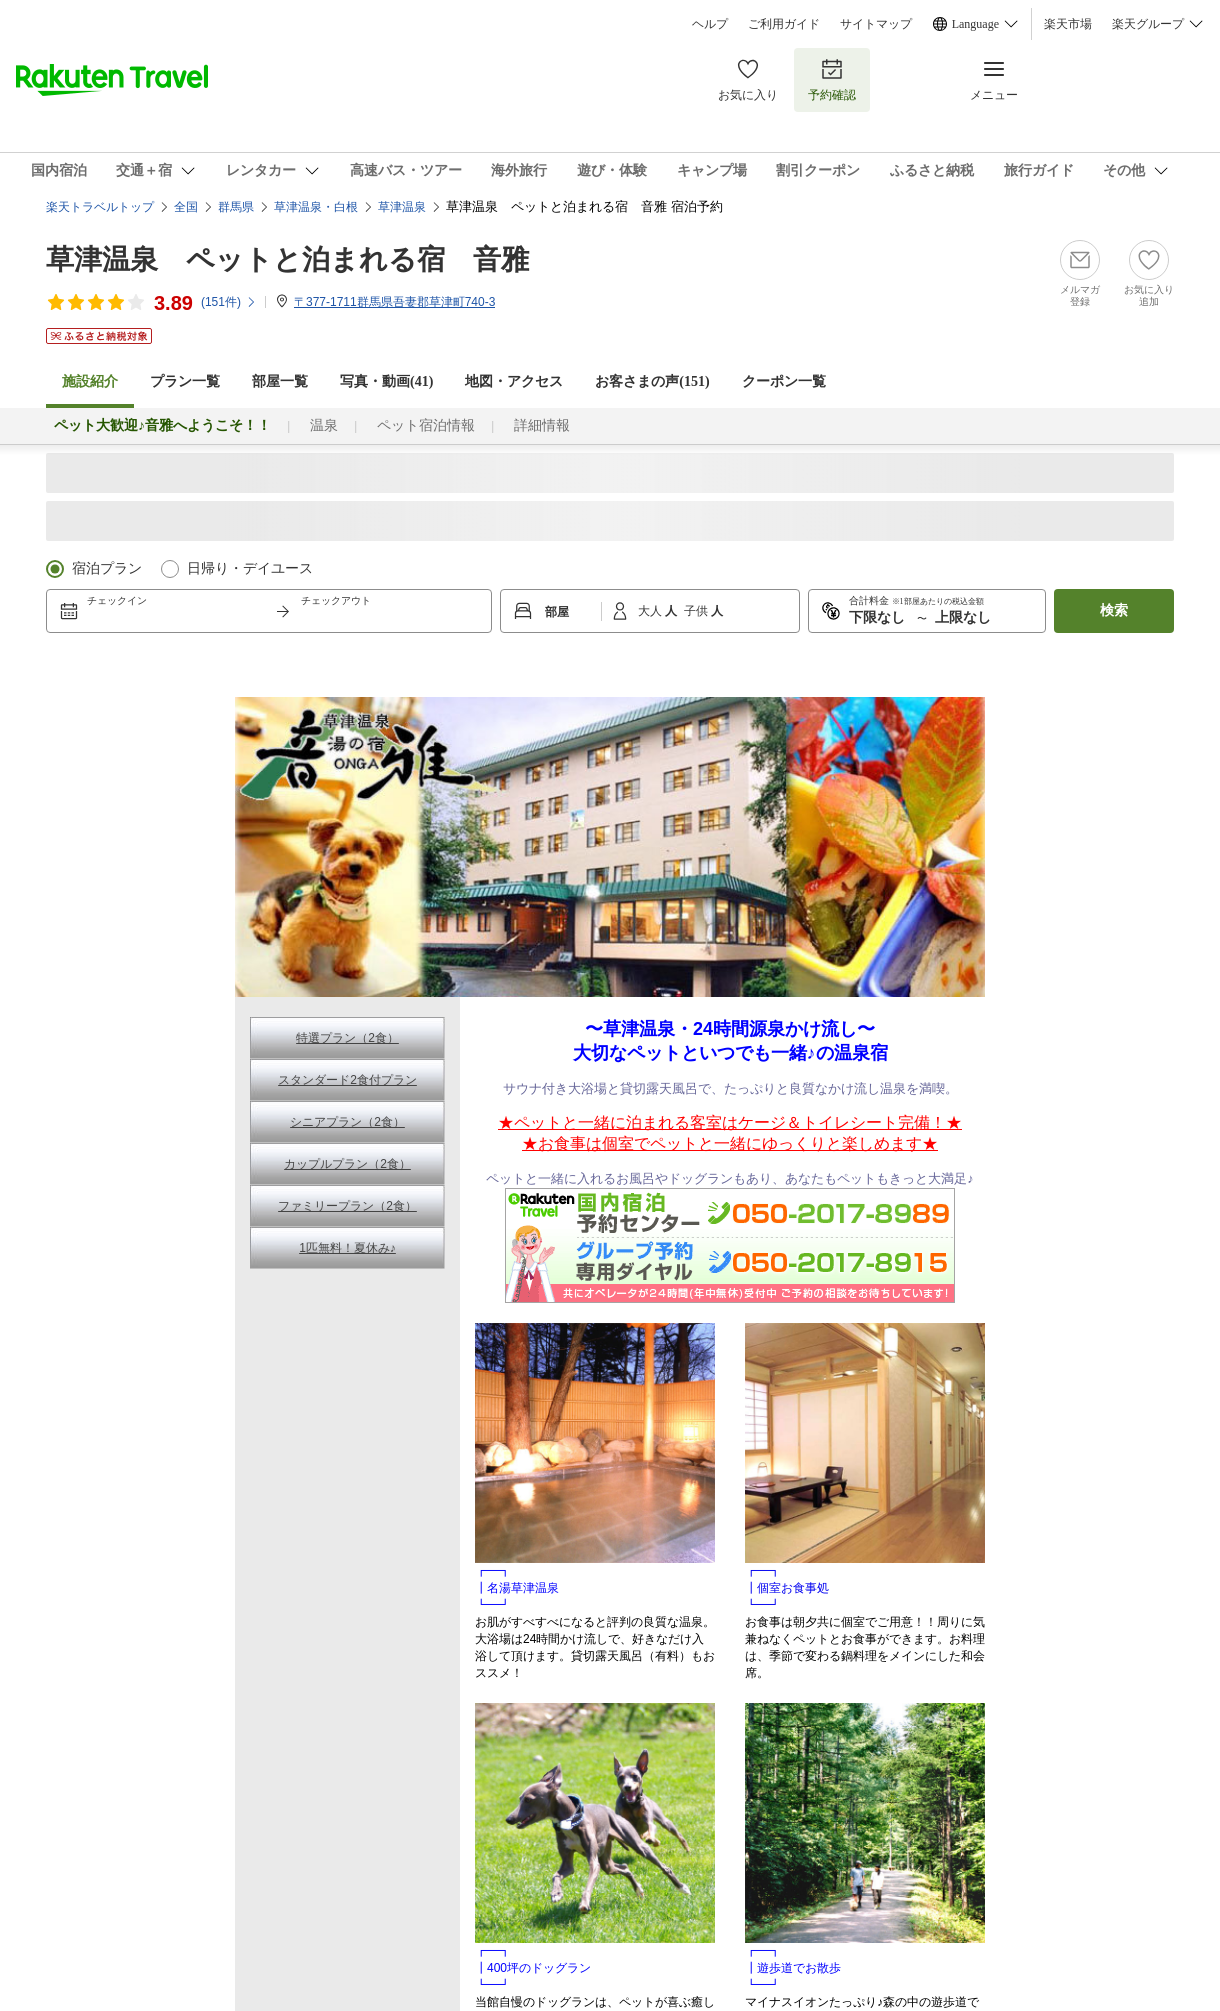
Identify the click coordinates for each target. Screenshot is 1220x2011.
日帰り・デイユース (250, 568)
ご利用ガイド (784, 24)
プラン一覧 (185, 381)
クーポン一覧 (784, 381)
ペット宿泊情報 (426, 425)
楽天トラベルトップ (100, 207)
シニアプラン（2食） (347, 1122)
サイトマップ (876, 24)
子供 (697, 611)
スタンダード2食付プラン (347, 1080)
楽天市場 (1068, 24)
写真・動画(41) (386, 381)
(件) (229, 302)
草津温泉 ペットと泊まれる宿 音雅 (287, 259)
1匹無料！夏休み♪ (347, 1248)
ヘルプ (710, 24)
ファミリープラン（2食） (347, 1206)
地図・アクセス (514, 381)
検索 (1114, 610)
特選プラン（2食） (347, 1038)
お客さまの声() (652, 381)
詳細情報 (542, 425)
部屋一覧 (280, 381)
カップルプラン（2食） (347, 1164)
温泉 (324, 425)
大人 (651, 611)
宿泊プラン (107, 568)
